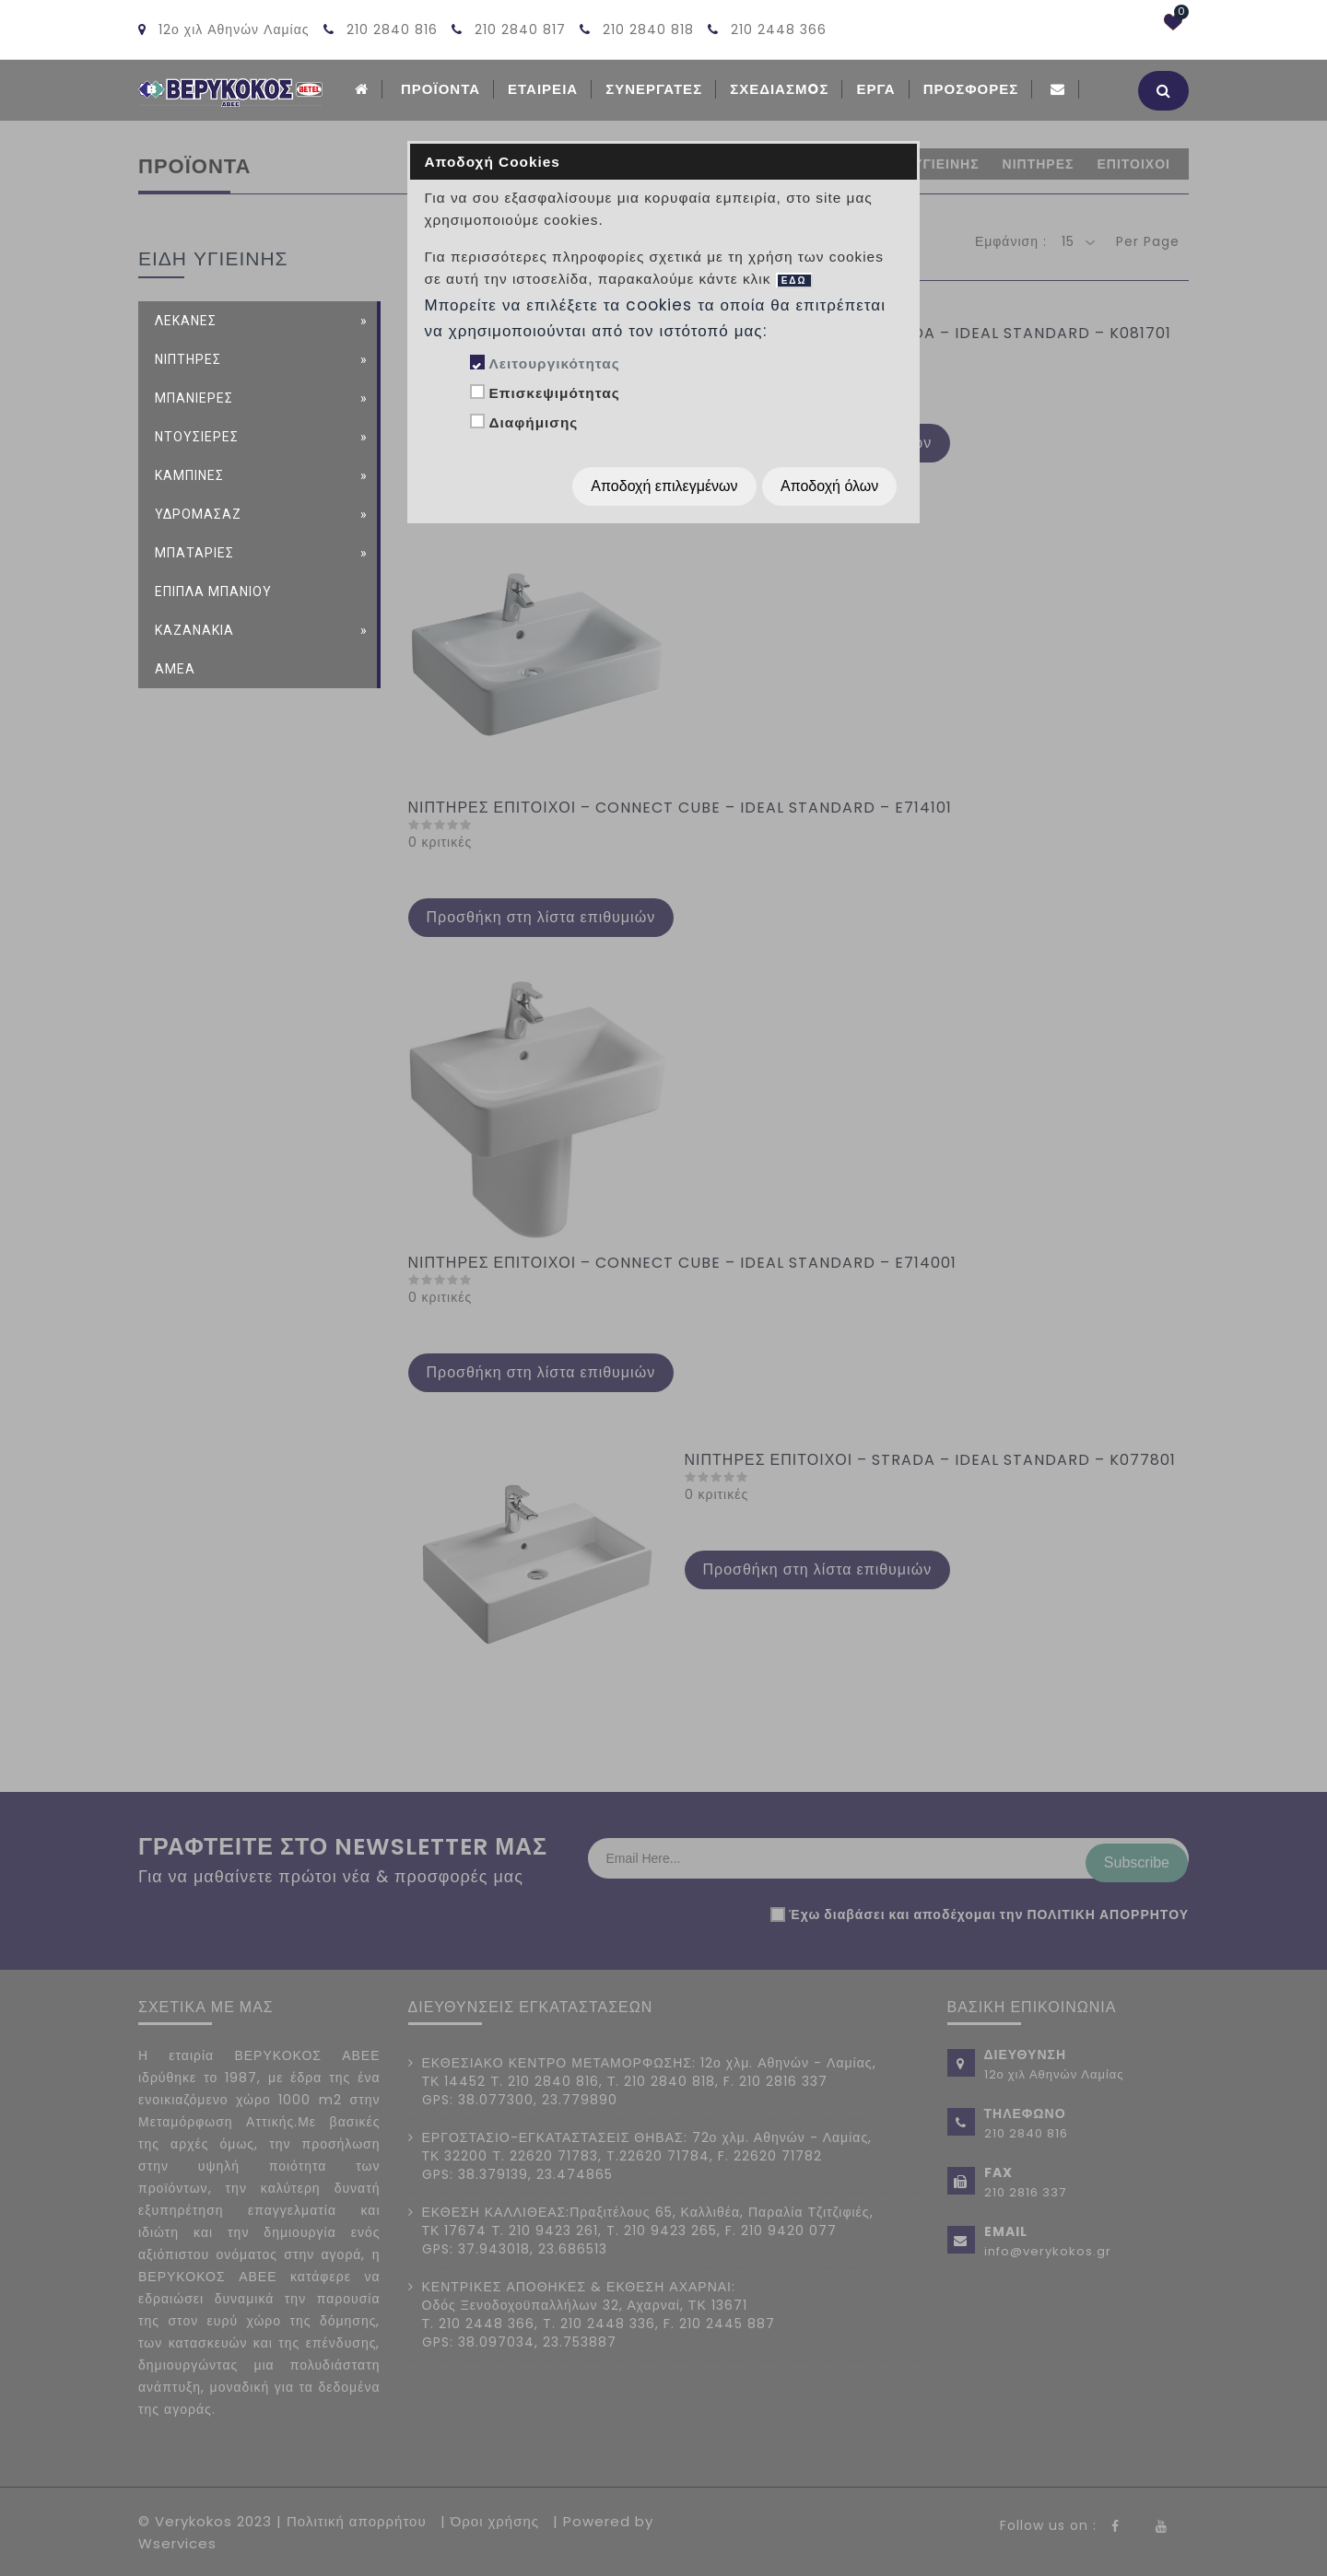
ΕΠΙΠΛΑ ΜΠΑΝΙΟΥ (213, 589)
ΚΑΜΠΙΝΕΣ (189, 473)
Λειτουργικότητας (553, 363)
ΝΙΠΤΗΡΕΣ (188, 357)
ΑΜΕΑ (175, 667)
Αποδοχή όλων (829, 486)
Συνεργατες (653, 89)
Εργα (875, 89)
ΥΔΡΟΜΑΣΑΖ (198, 512)
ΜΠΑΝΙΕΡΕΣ (194, 396)
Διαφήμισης (533, 422)
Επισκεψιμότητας (553, 393)
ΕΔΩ (794, 280)
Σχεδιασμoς (779, 89)
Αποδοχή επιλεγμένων (664, 486)
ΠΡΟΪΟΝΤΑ (440, 89)
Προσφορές (971, 89)
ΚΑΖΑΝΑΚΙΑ (194, 628)
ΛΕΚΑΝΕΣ (186, 318)
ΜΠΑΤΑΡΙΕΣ (194, 551)
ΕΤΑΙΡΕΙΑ (543, 89)
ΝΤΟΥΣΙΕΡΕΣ (197, 434)
